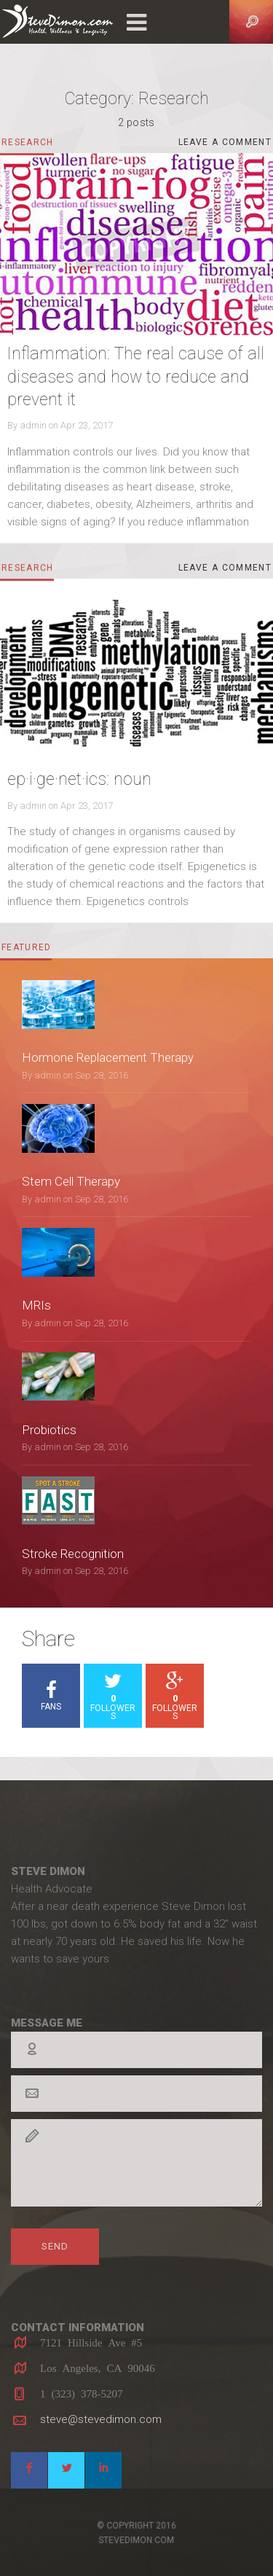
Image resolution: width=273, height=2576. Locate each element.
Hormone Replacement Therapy (108, 1057)
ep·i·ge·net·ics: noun (79, 779)
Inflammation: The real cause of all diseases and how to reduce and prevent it (135, 377)
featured (26, 947)
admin (33, 425)
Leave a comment (225, 144)
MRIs (36, 1305)
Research (27, 143)
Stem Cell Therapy (71, 1181)
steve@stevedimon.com (101, 2419)
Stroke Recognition (73, 1553)
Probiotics (49, 1429)
